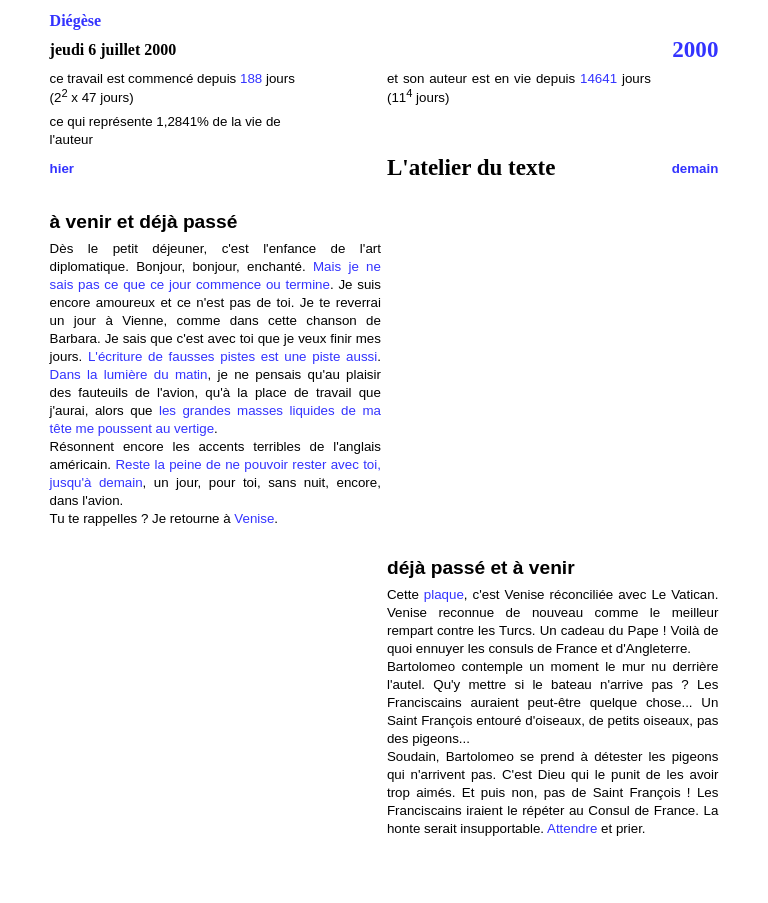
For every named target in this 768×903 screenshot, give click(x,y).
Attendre (572, 828)
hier (62, 168)
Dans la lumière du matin (129, 374)
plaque (444, 594)
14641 (598, 78)
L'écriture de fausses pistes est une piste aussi (232, 356)
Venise (254, 518)
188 (253, 78)
